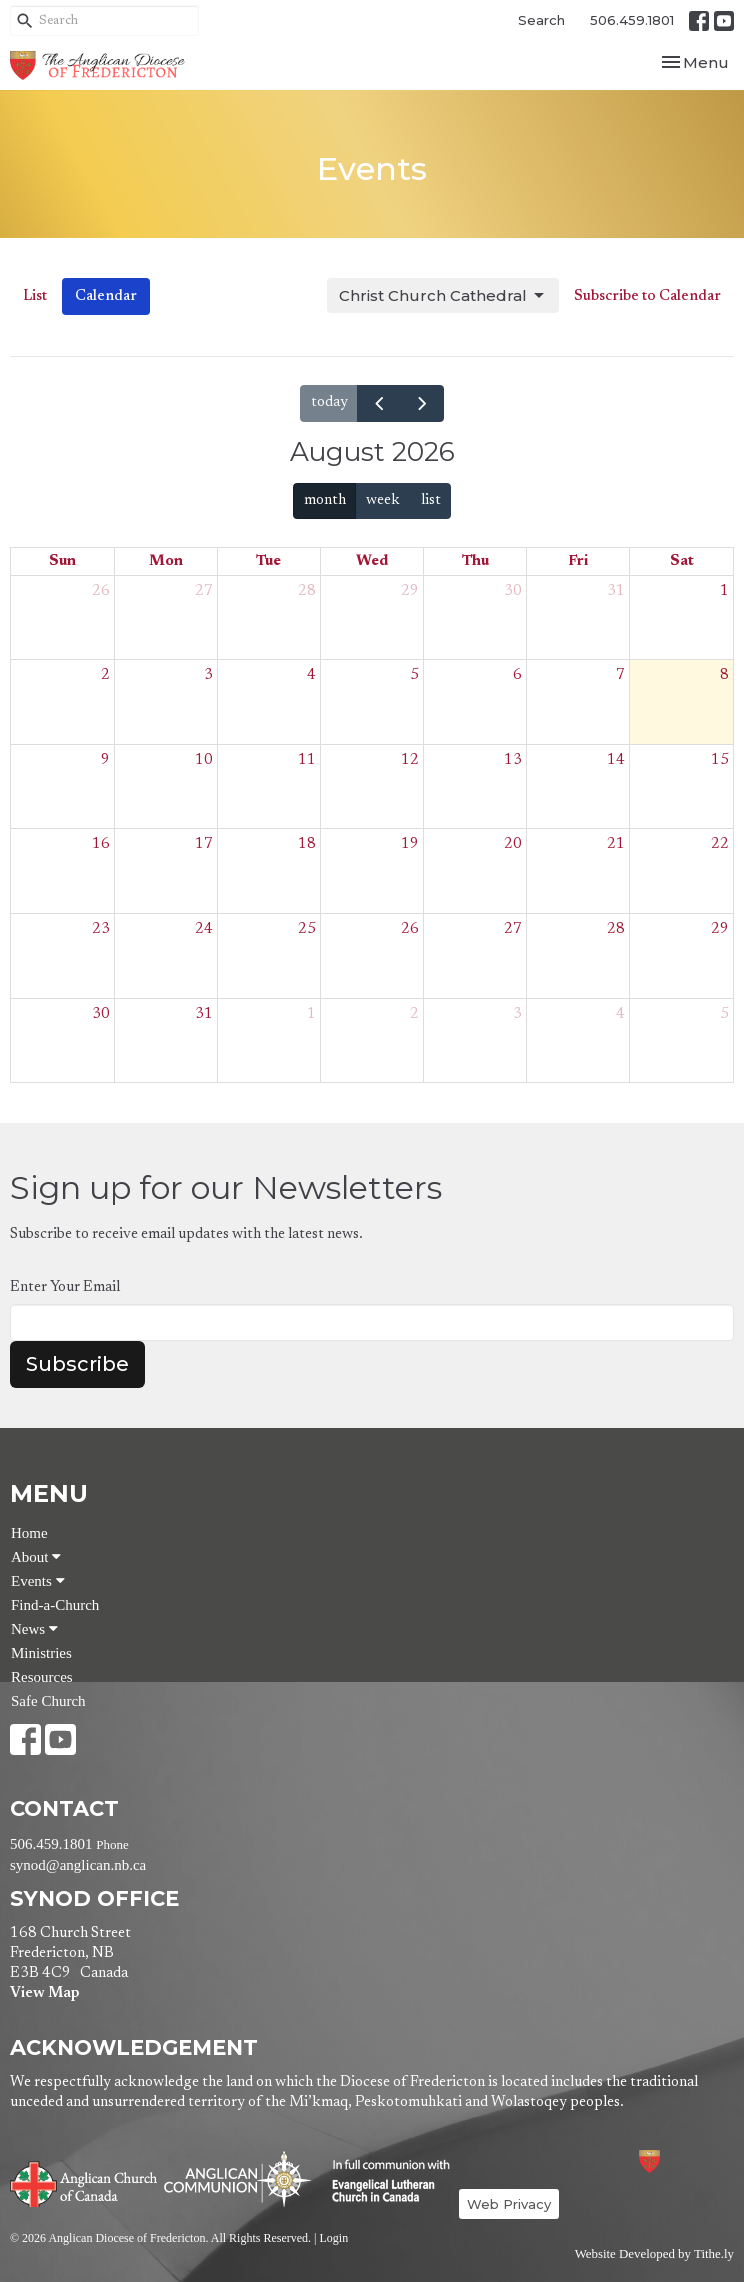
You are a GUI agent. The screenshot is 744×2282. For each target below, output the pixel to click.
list (431, 500)
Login (333, 2238)
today (329, 402)
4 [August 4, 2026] (311, 675)
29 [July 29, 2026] (410, 591)
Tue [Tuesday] (268, 561)
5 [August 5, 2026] (414, 675)
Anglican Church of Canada (84, 2182)
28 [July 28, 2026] (307, 591)
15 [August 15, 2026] (720, 760)
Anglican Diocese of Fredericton (676, 2161)
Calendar (106, 296)
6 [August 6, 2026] (517, 675)
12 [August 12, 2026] (410, 760)
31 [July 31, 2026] (616, 591)
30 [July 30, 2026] (513, 591)
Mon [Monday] (166, 561)
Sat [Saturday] (682, 561)
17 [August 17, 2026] (204, 844)
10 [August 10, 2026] (204, 760)
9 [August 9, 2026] (105, 760)
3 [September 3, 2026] (517, 1014)
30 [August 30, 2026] (101, 1014)
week (383, 500)
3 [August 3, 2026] (208, 675)
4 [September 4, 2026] (620, 1014)
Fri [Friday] (578, 561)
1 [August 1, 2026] (724, 591)
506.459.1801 (632, 20)
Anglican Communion (237, 2178)
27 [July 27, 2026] (204, 591)
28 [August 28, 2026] (616, 929)
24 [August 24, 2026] (204, 929)
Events (38, 1581)
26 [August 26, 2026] (410, 929)
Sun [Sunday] (62, 561)
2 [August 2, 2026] (105, 675)
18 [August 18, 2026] (307, 844)
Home (29, 1533)
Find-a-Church (55, 1605)
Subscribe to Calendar (647, 296)
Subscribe (77, 1364)
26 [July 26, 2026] (101, 591)
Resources (42, 1677)
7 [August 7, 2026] (620, 675)
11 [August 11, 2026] (307, 760)
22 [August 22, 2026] (720, 844)
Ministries (41, 1653)
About (36, 1557)
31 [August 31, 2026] (204, 1014)
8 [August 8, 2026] (724, 675)
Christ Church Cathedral (443, 296)
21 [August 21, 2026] (616, 844)
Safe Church (48, 1701)
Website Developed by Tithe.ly (654, 2254)
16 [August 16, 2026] (101, 844)
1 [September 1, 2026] (311, 1014)
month (325, 500)
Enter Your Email (65, 1287)
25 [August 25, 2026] (307, 929)
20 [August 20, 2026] (513, 844)
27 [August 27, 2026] (513, 929)
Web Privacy (509, 2204)
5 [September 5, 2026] (724, 1014)
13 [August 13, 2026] (513, 760)
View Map (44, 1993)
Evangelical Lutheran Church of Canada (383, 2182)
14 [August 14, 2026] (616, 760)
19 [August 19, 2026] (410, 844)
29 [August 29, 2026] (720, 929)
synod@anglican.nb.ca (78, 1865)
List (35, 296)
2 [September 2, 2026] (414, 1014)
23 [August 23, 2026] (101, 929)
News (34, 1629)
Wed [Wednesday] (372, 561)
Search (541, 20)
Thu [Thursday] (475, 561)
